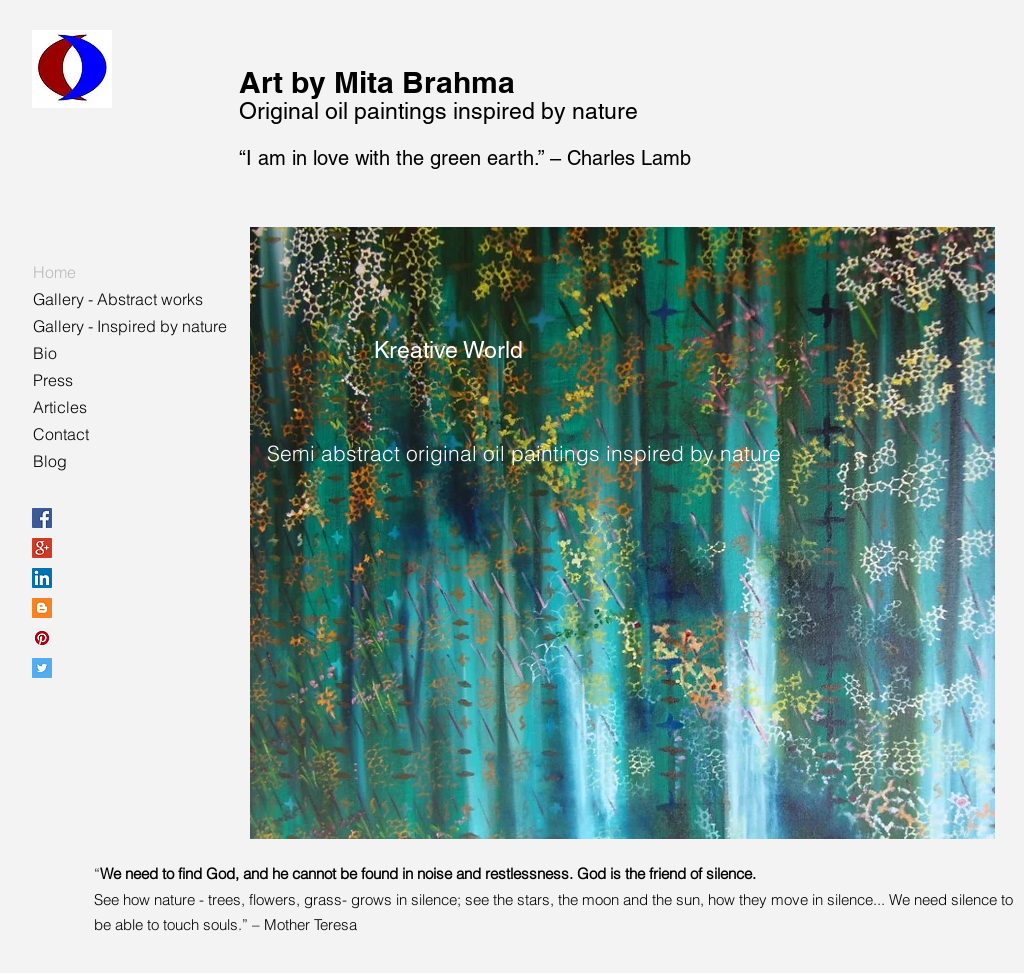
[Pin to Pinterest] (285, 357)
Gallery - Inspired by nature (130, 326)
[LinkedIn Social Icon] (42, 578)
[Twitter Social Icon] (42, 668)
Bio (45, 353)
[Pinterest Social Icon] (42, 638)
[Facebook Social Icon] (42, 518)
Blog (50, 461)
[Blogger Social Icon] (42, 608)
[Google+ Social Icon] (42, 548)
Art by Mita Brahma (377, 82)
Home (54, 272)
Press (53, 380)
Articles (60, 407)
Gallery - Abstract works (118, 299)
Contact (61, 434)
